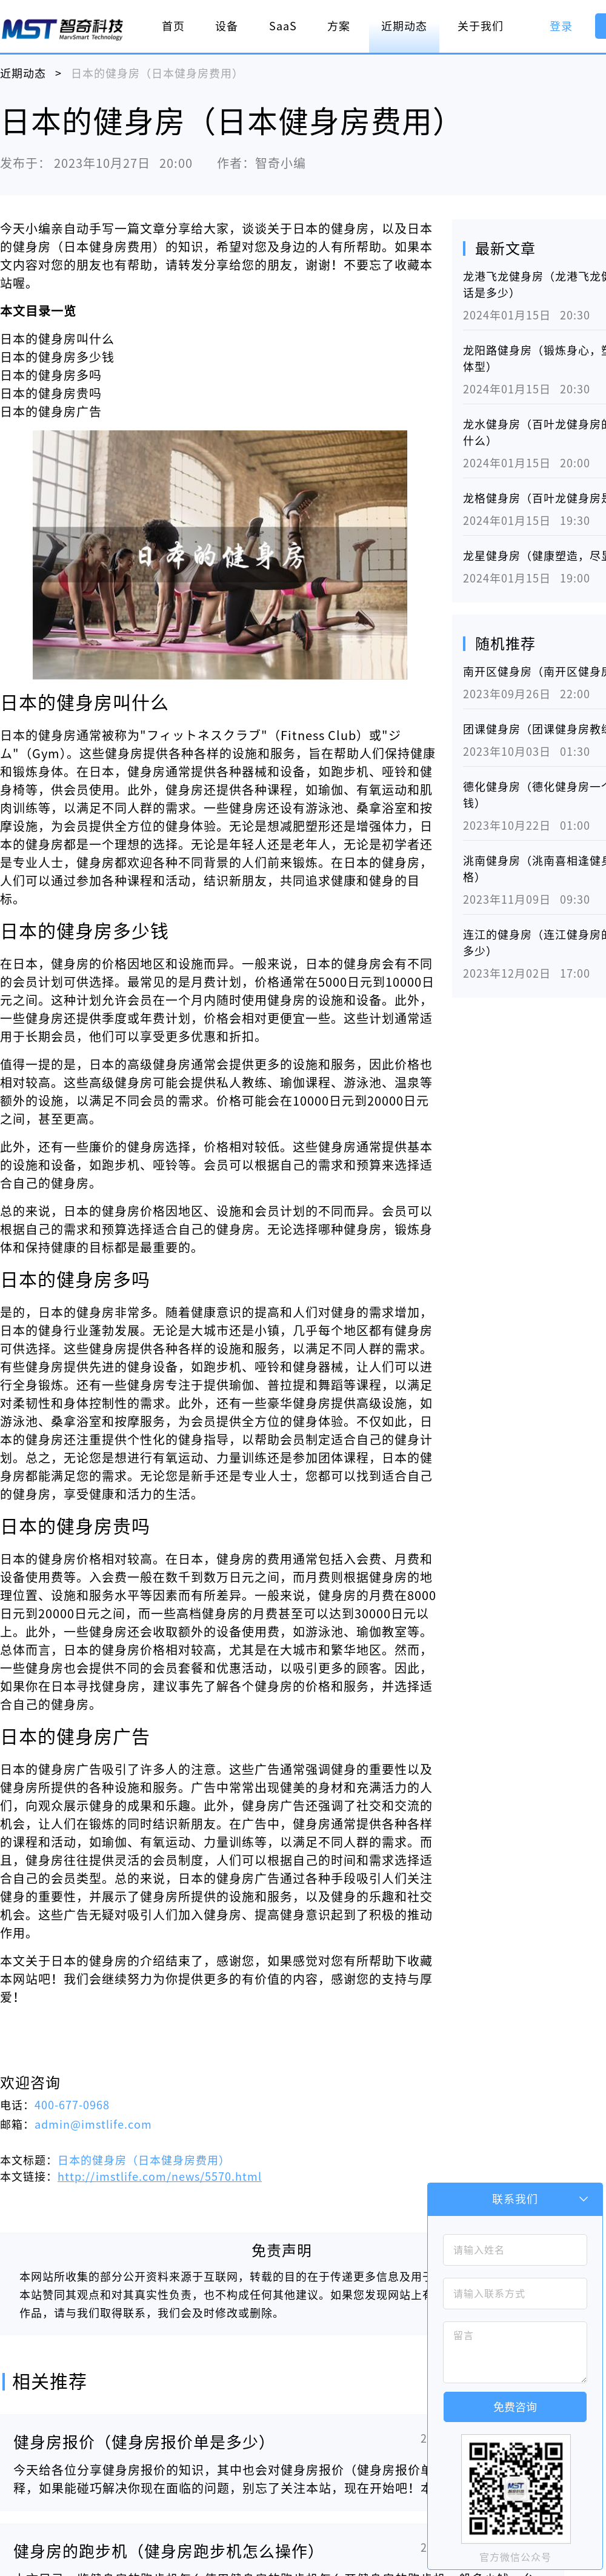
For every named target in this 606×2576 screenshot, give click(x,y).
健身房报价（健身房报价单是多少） (144, 2442)
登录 (561, 26)
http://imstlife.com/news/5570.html (160, 2176)
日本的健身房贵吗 (51, 393)
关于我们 (481, 26)
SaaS (283, 26)
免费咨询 (515, 2406)
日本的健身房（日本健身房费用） (144, 2160)
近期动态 (404, 26)
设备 (226, 26)
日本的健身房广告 (51, 411)
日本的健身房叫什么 (57, 339)
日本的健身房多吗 (51, 375)
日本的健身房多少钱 (57, 357)
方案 (338, 26)
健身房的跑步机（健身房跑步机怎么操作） (168, 2551)
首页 (173, 26)
